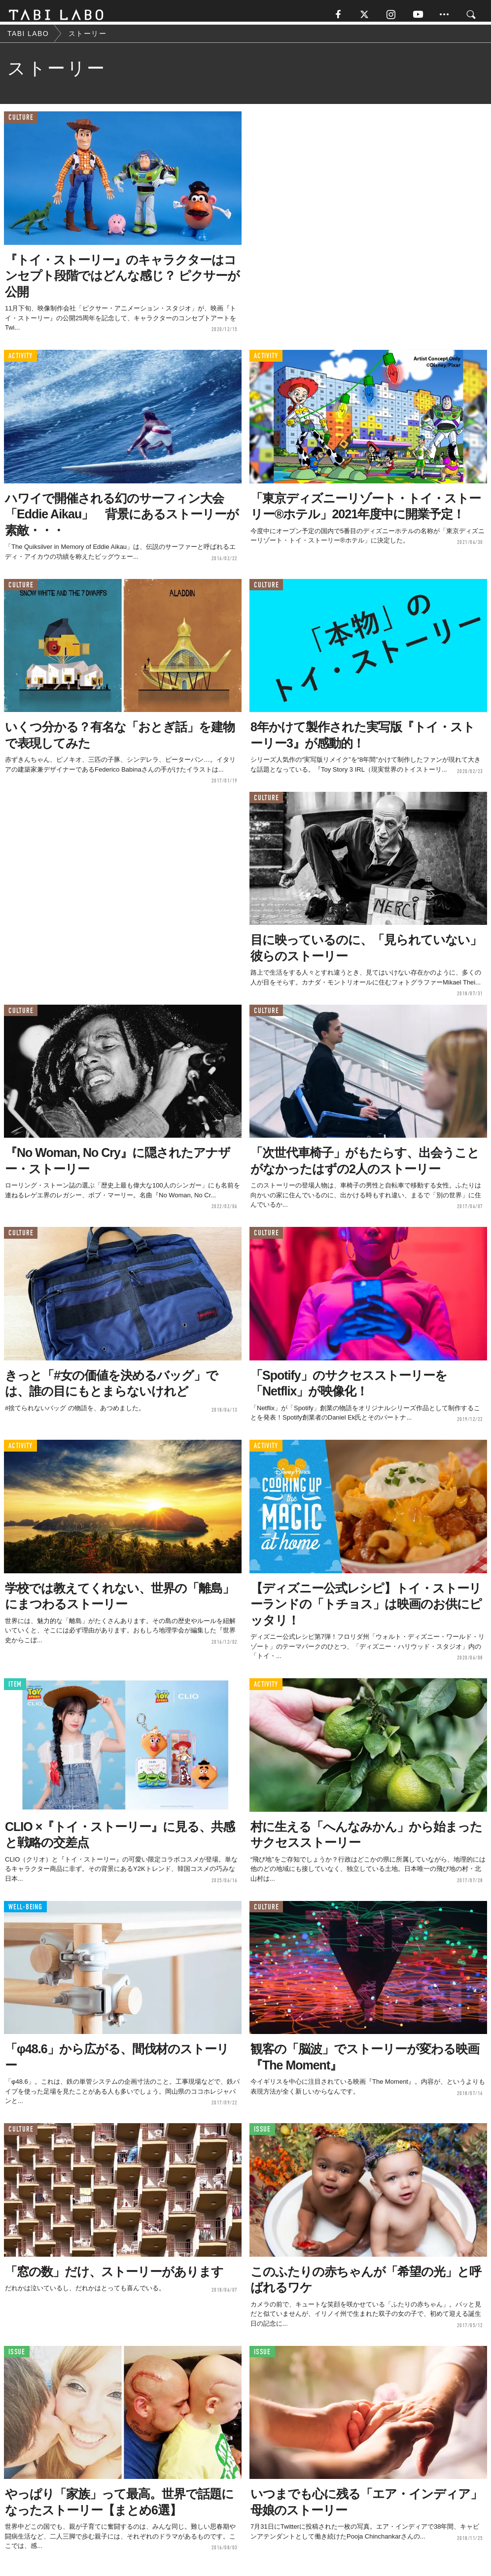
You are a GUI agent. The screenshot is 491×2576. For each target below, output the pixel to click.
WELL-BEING (25, 1912)
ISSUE (262, 2134)
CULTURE (20, 123)
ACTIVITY (20, 361)
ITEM (15, 1690)
